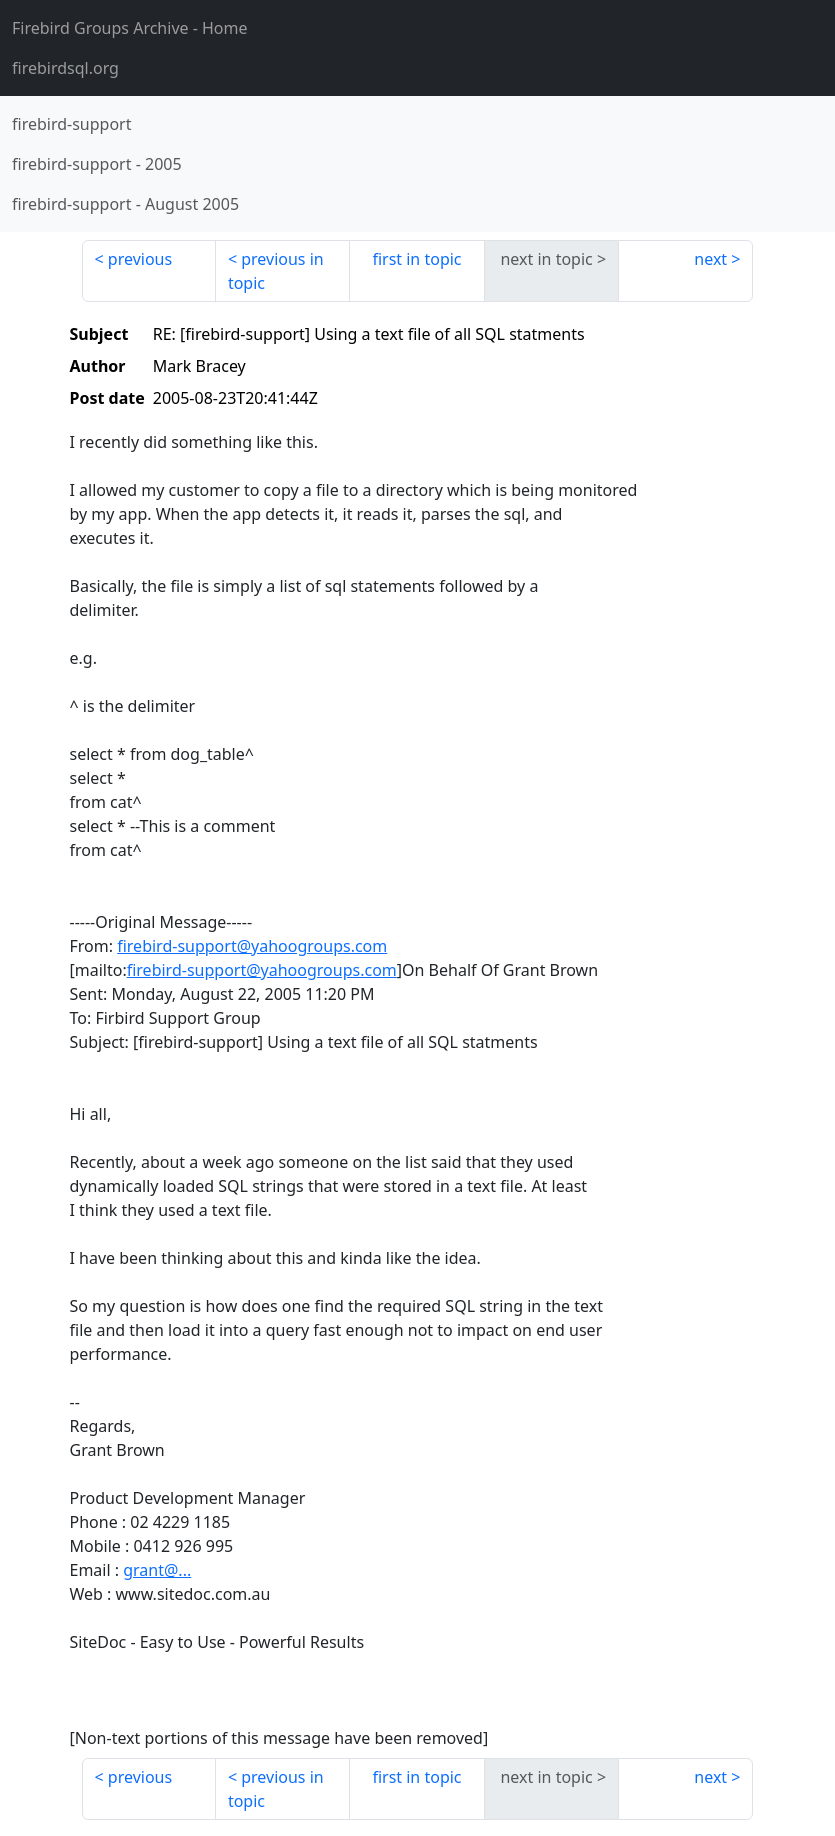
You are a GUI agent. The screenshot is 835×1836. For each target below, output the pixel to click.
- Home (130, 28)
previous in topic (276, 271)
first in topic (416, 259)
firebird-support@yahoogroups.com (252, 946)
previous (140, 259)
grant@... (157, 1570)
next (710, 259)
